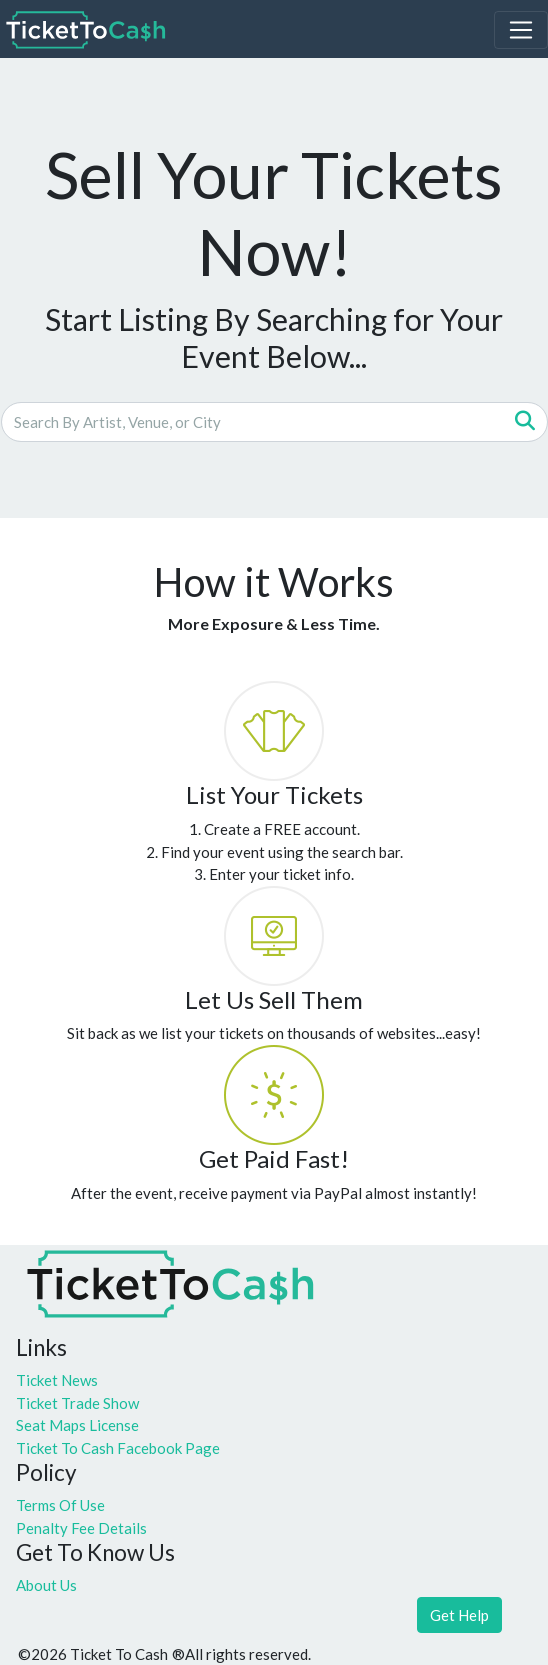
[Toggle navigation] (521, 30)
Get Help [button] (459, 1615)
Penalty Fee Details (81, 1528)
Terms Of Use (60, 1505)
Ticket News (57, 1380)
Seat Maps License (77, 1425)
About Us (46, 1585)
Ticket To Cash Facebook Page (118, 1448)
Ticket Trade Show (77, 1403)
